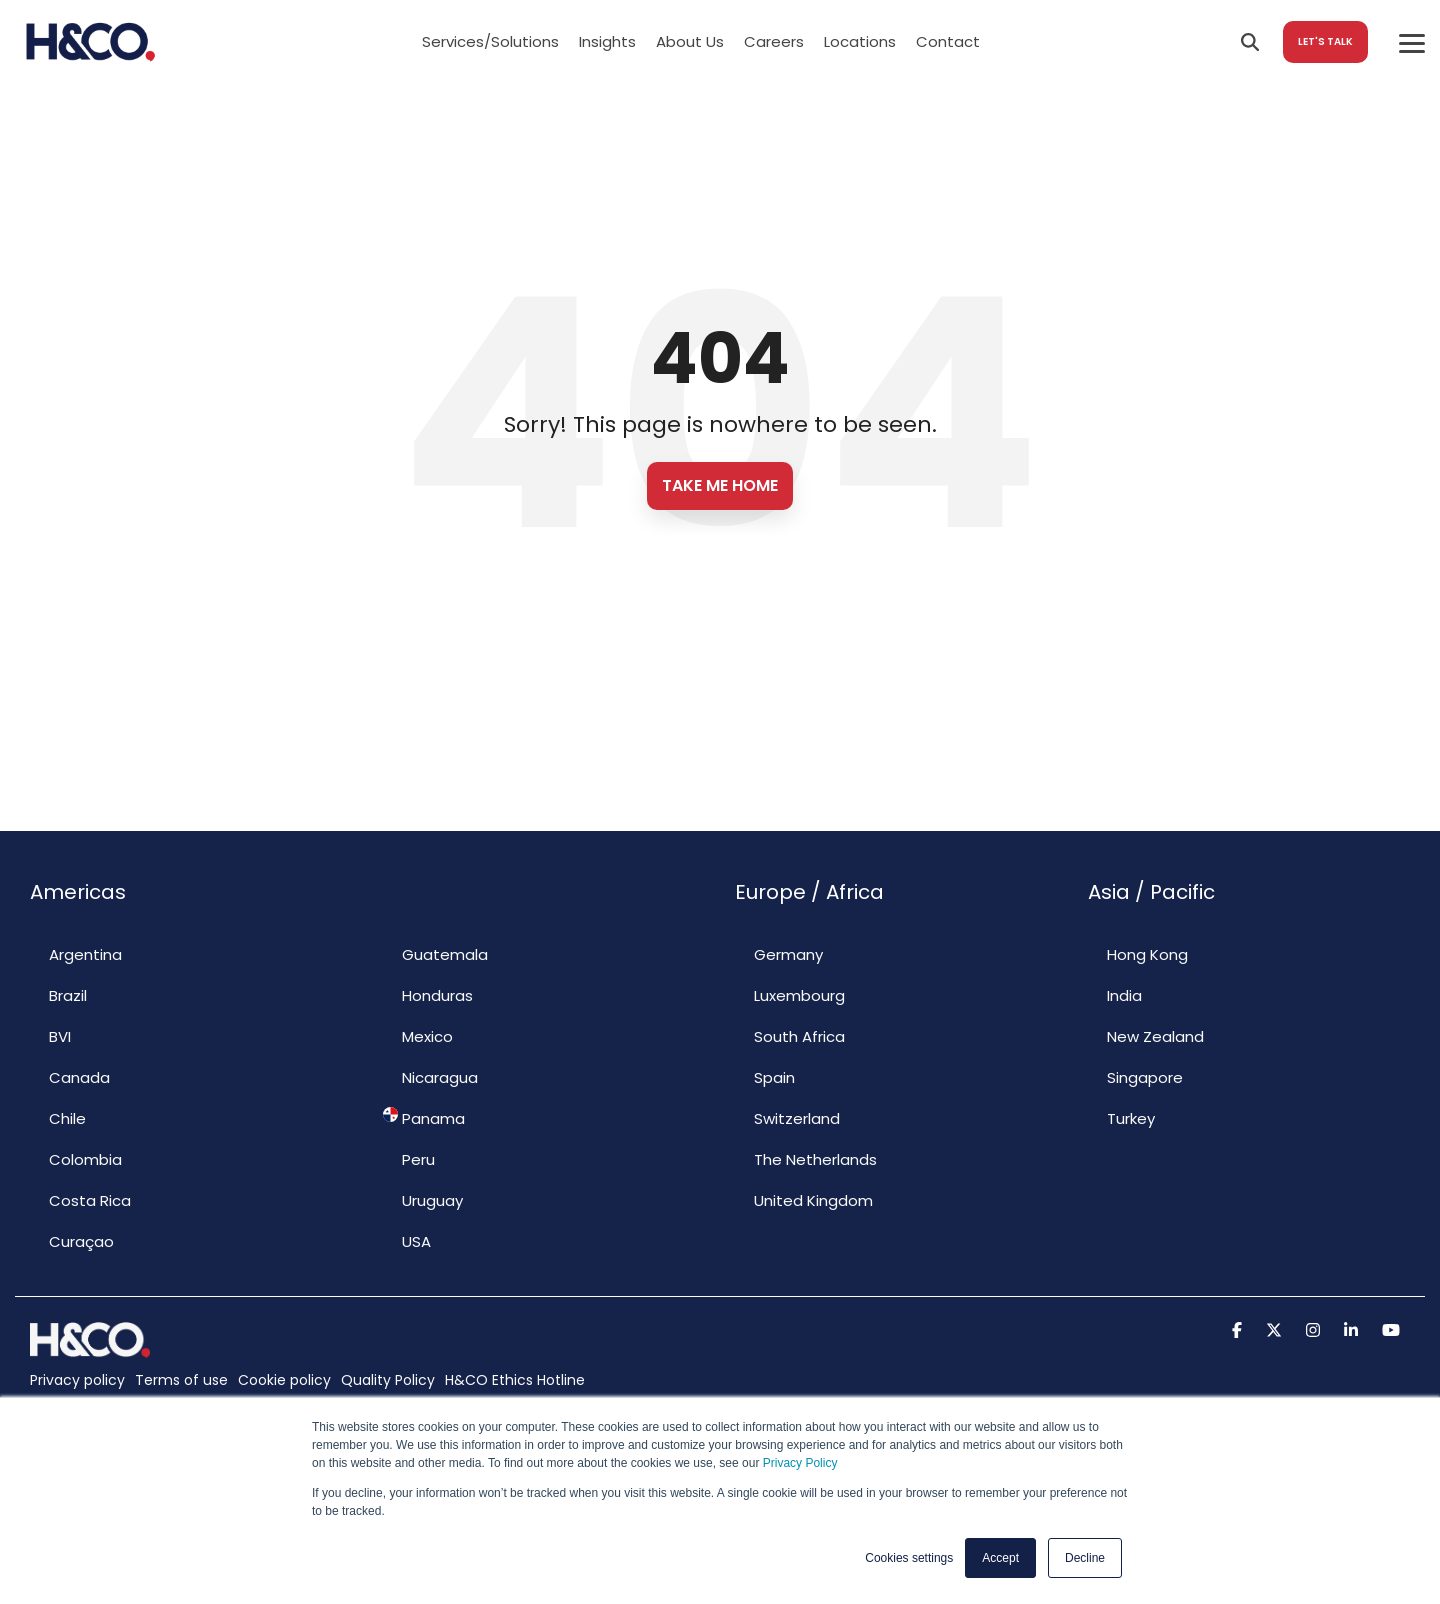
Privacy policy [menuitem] (77, 1380)
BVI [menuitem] (50, 1036)
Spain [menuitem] (765, 1077)
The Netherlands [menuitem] (806, 1159)
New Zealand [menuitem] (1146, 1036)
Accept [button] (1000, 1558)
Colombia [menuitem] (76, 1159)
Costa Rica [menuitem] (80, 1200)
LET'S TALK (1325, 41)
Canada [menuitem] (70, 1077)
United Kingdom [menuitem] (804, 1200)
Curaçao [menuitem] (72, 1241)
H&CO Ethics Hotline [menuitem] (515, 1380)
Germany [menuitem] (779, 954)
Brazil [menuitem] (58, 995)
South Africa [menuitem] (790, 1036)
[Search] (1250, 42)
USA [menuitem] (407, 1241)
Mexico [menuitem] (418, 1036)
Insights (607, 41)
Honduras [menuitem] (428, 995)
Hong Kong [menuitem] (1138, 954)
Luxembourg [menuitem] (790, 995)
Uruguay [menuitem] (423, 1200)
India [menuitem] (1115, 995)
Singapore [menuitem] (1135, 1077)
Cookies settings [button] (909, 1558)
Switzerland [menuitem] (787, 1118)
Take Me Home (720, 485)
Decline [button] (1085, 1558)
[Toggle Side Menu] (1412, 42)
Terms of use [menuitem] (181, 1380)
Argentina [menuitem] (76, 954)
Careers (774, 41)
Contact (948, 41)
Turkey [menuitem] (1121, 1118)
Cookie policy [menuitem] (284, 1380)
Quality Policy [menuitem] (388, 1380)
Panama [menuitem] (424, 1118)
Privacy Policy (800, 1463)
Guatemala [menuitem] (435, 954)
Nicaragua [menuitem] (430, 1077)
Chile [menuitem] (58, 1118)
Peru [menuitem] (409, 1159)
